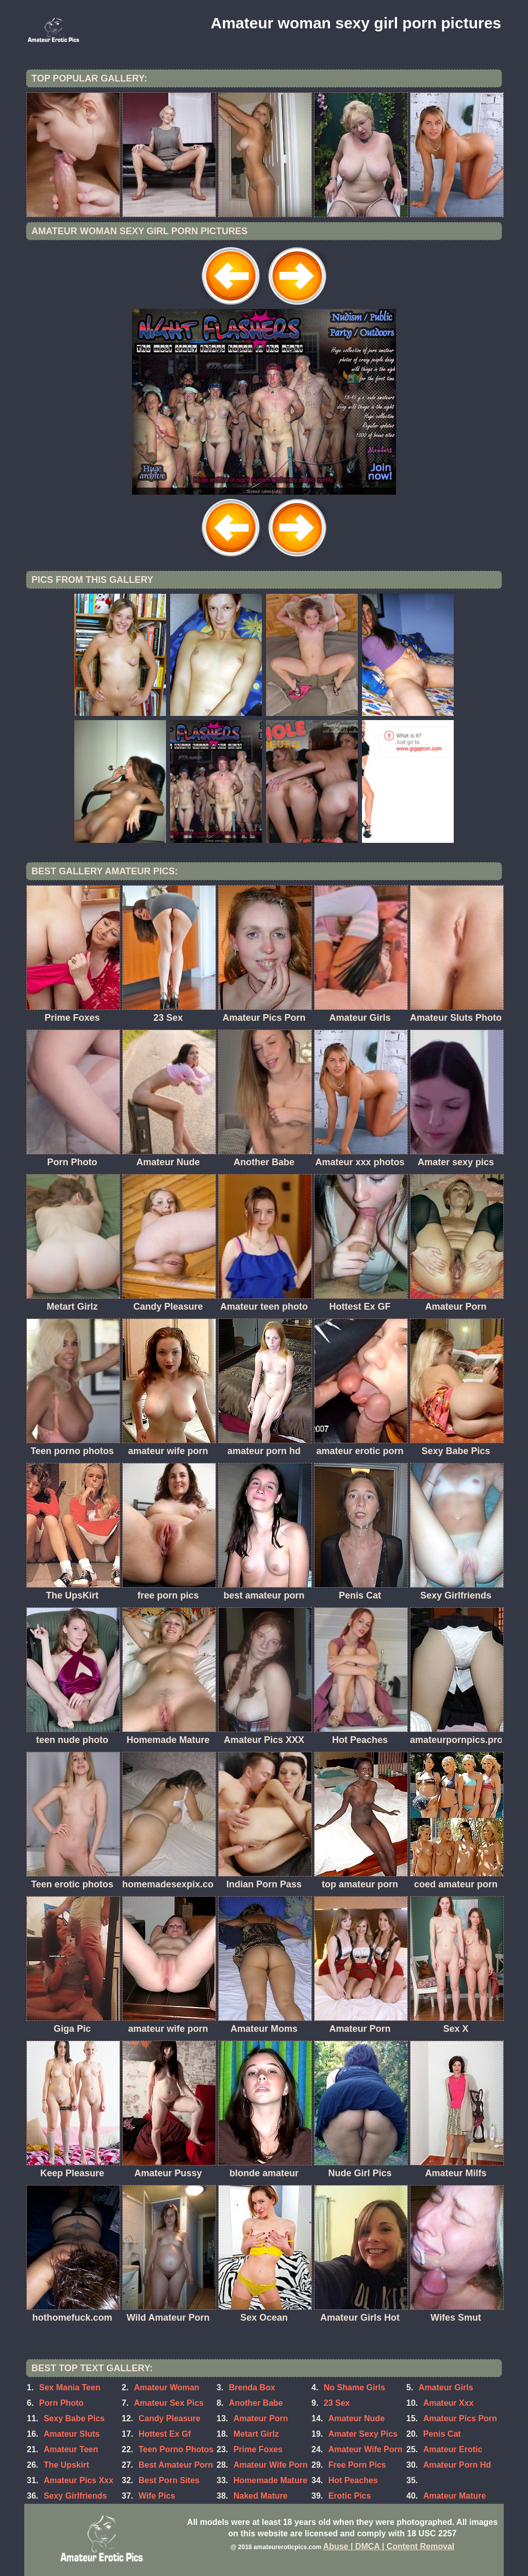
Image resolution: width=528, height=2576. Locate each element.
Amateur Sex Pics (169, 2403)
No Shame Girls (354, 2387)
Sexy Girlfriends (75, 2495)
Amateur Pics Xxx (78, 2480)
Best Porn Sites (169, 2480)
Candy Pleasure (170, 2418)
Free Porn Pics (357, 2464)
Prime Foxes (258, 2449)
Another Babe (256, 2403)
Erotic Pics (349, 2495)
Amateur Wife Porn (271, 2464)
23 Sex (337, 2403)
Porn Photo (61, 2403)
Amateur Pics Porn (460, 2418)
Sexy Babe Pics (74, 2418)
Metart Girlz (256, 2434)
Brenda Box (252, 2387)
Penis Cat (442, 2434)
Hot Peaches (353, 2480)
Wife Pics (157, 2495)
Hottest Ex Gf (165, 2434)
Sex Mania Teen (70, 2387)
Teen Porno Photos (176, 2449)
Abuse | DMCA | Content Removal (389, 2546)
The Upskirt (66, 2464)
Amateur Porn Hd (457, 2464)
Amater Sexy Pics (363, 2434)
